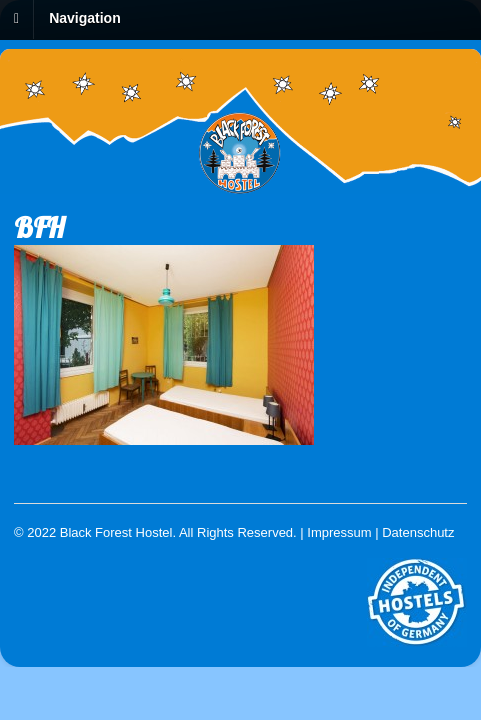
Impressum (339, 532)
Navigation (85, 18)
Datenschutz (418, 532)
